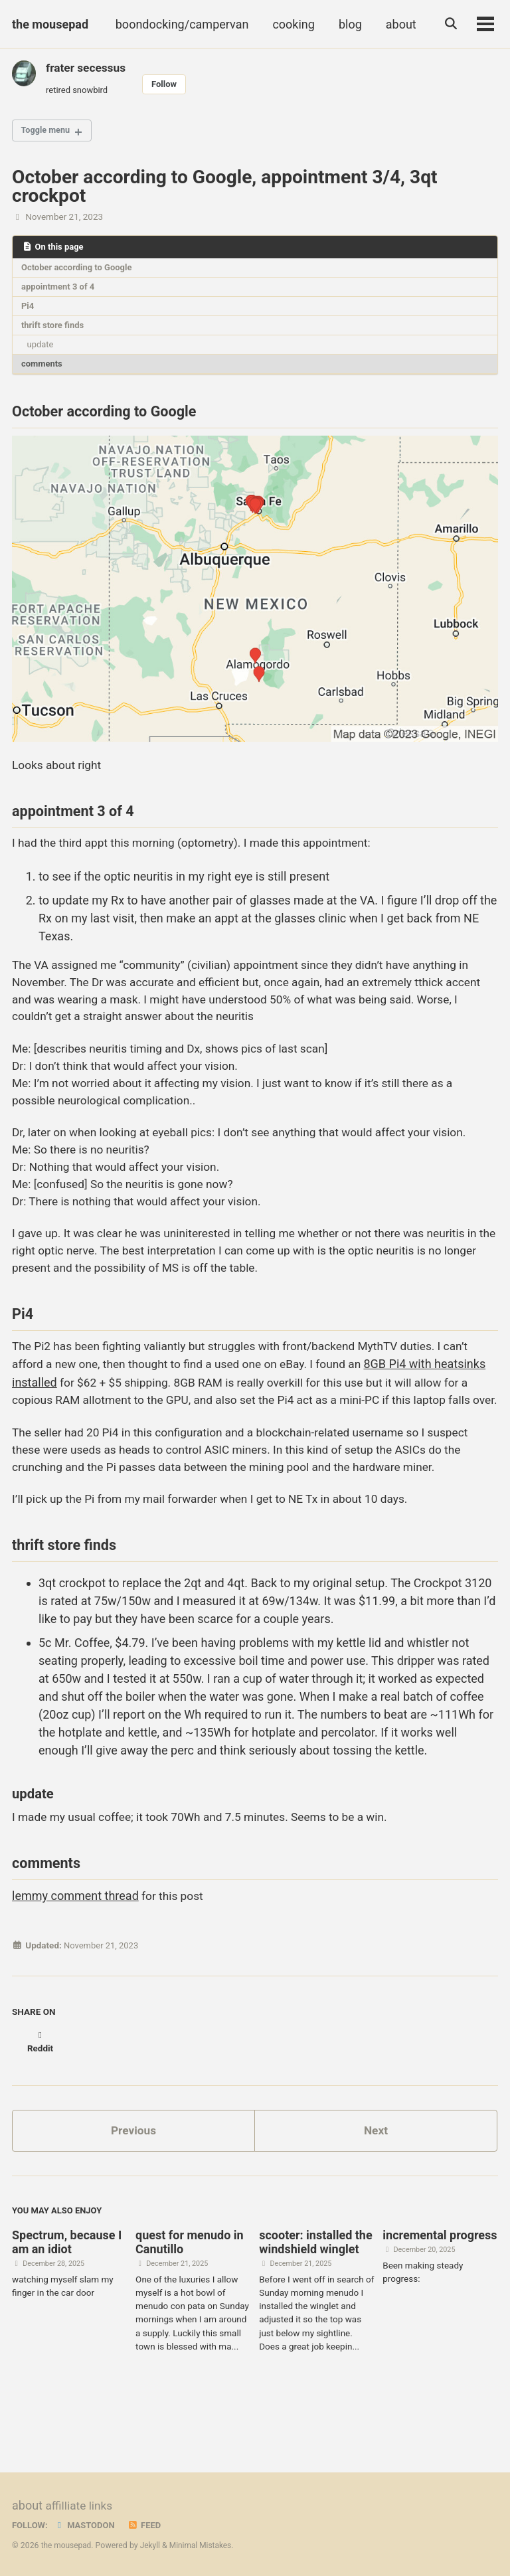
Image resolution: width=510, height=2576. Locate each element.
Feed (148, 2525)
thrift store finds (54, 331)
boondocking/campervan (179, 24)
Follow (168, 84)
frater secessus (87, 67)
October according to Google (79, 271)
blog (347, 24)
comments (43, 371)
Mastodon (86, 2525)
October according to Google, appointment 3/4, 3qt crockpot (225, 189)
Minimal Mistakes (204, 2545)
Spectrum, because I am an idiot (67, 2291)
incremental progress (439, 2284)
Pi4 (28, 311)
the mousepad (50, 24)
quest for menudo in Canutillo (189, 2291)
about (398, 24)
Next (375, 2177)
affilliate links (80, 2506)
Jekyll (152, 2545)
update (42, 351)
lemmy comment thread (75, 1955)
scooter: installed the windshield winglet (315, 2291)
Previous (133, 2177)
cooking (291, 24)
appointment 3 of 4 (60, 291)
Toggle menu (48, 133)
